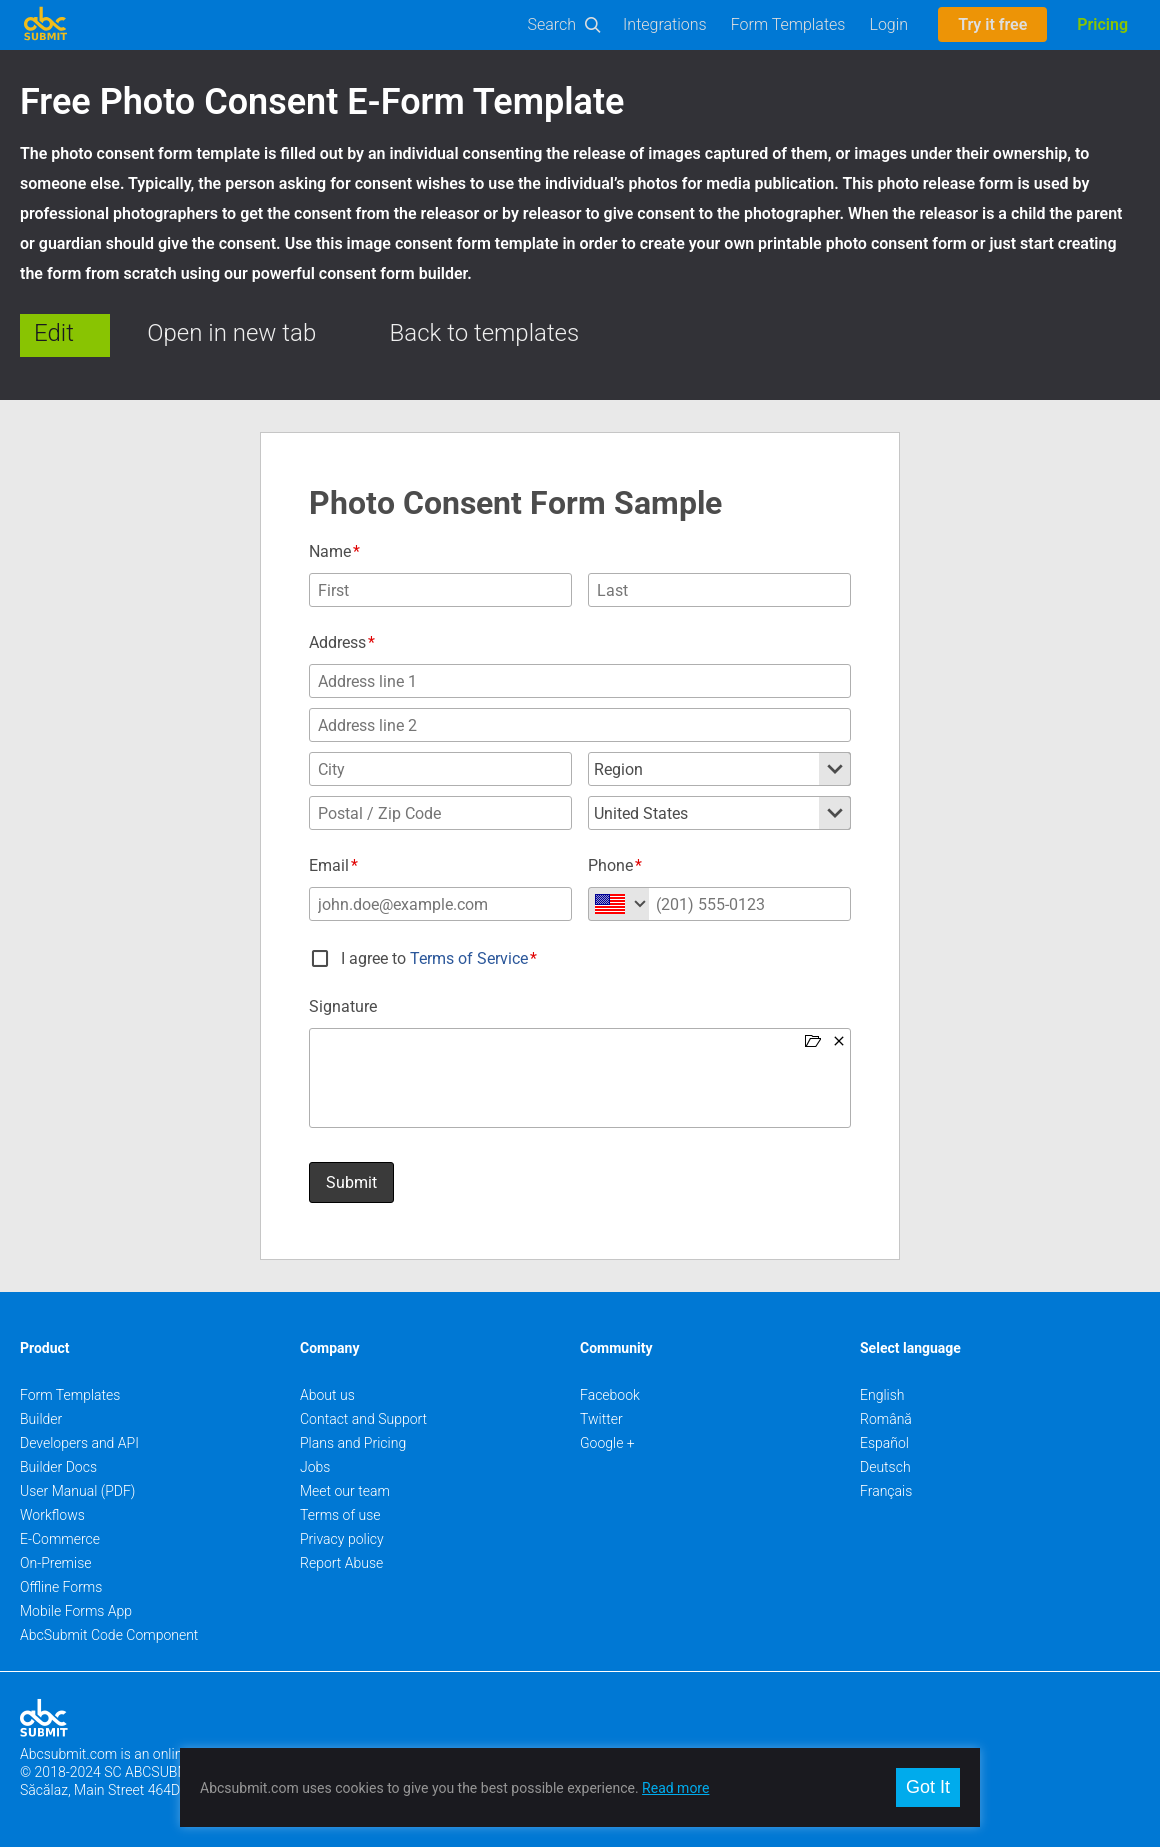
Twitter (601, 1419)
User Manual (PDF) (77, 1491)
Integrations (665, 24)
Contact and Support (363, 1419)
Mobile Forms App (76, 1611)
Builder (41, 1419)
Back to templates (485, 333)
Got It (928, 1787)
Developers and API (79, 1443)
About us (327, 1395)
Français (886, 1491)
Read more (675, 1788)
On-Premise (56, 1563)
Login (888, 24)
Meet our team (345, 1491)
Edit (54, 333)
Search (552, 24)
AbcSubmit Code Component (109, 1635)
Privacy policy (342, 1539)
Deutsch (885, 1467)
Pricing (1102, 24)
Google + (607, 1443)
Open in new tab (231, 333)
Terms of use (340, 1515)
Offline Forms (61, 1587)
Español (884, 1443)
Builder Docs (58, 1467)
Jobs (315, 1467)
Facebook (610, 1395)
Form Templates (788, 24)
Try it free (992, 24)
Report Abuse (341, 1563)
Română (886, 1419)
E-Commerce (60, 1539)
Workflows (52, 1515)
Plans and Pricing (353, 1443)
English (882, 1395)
